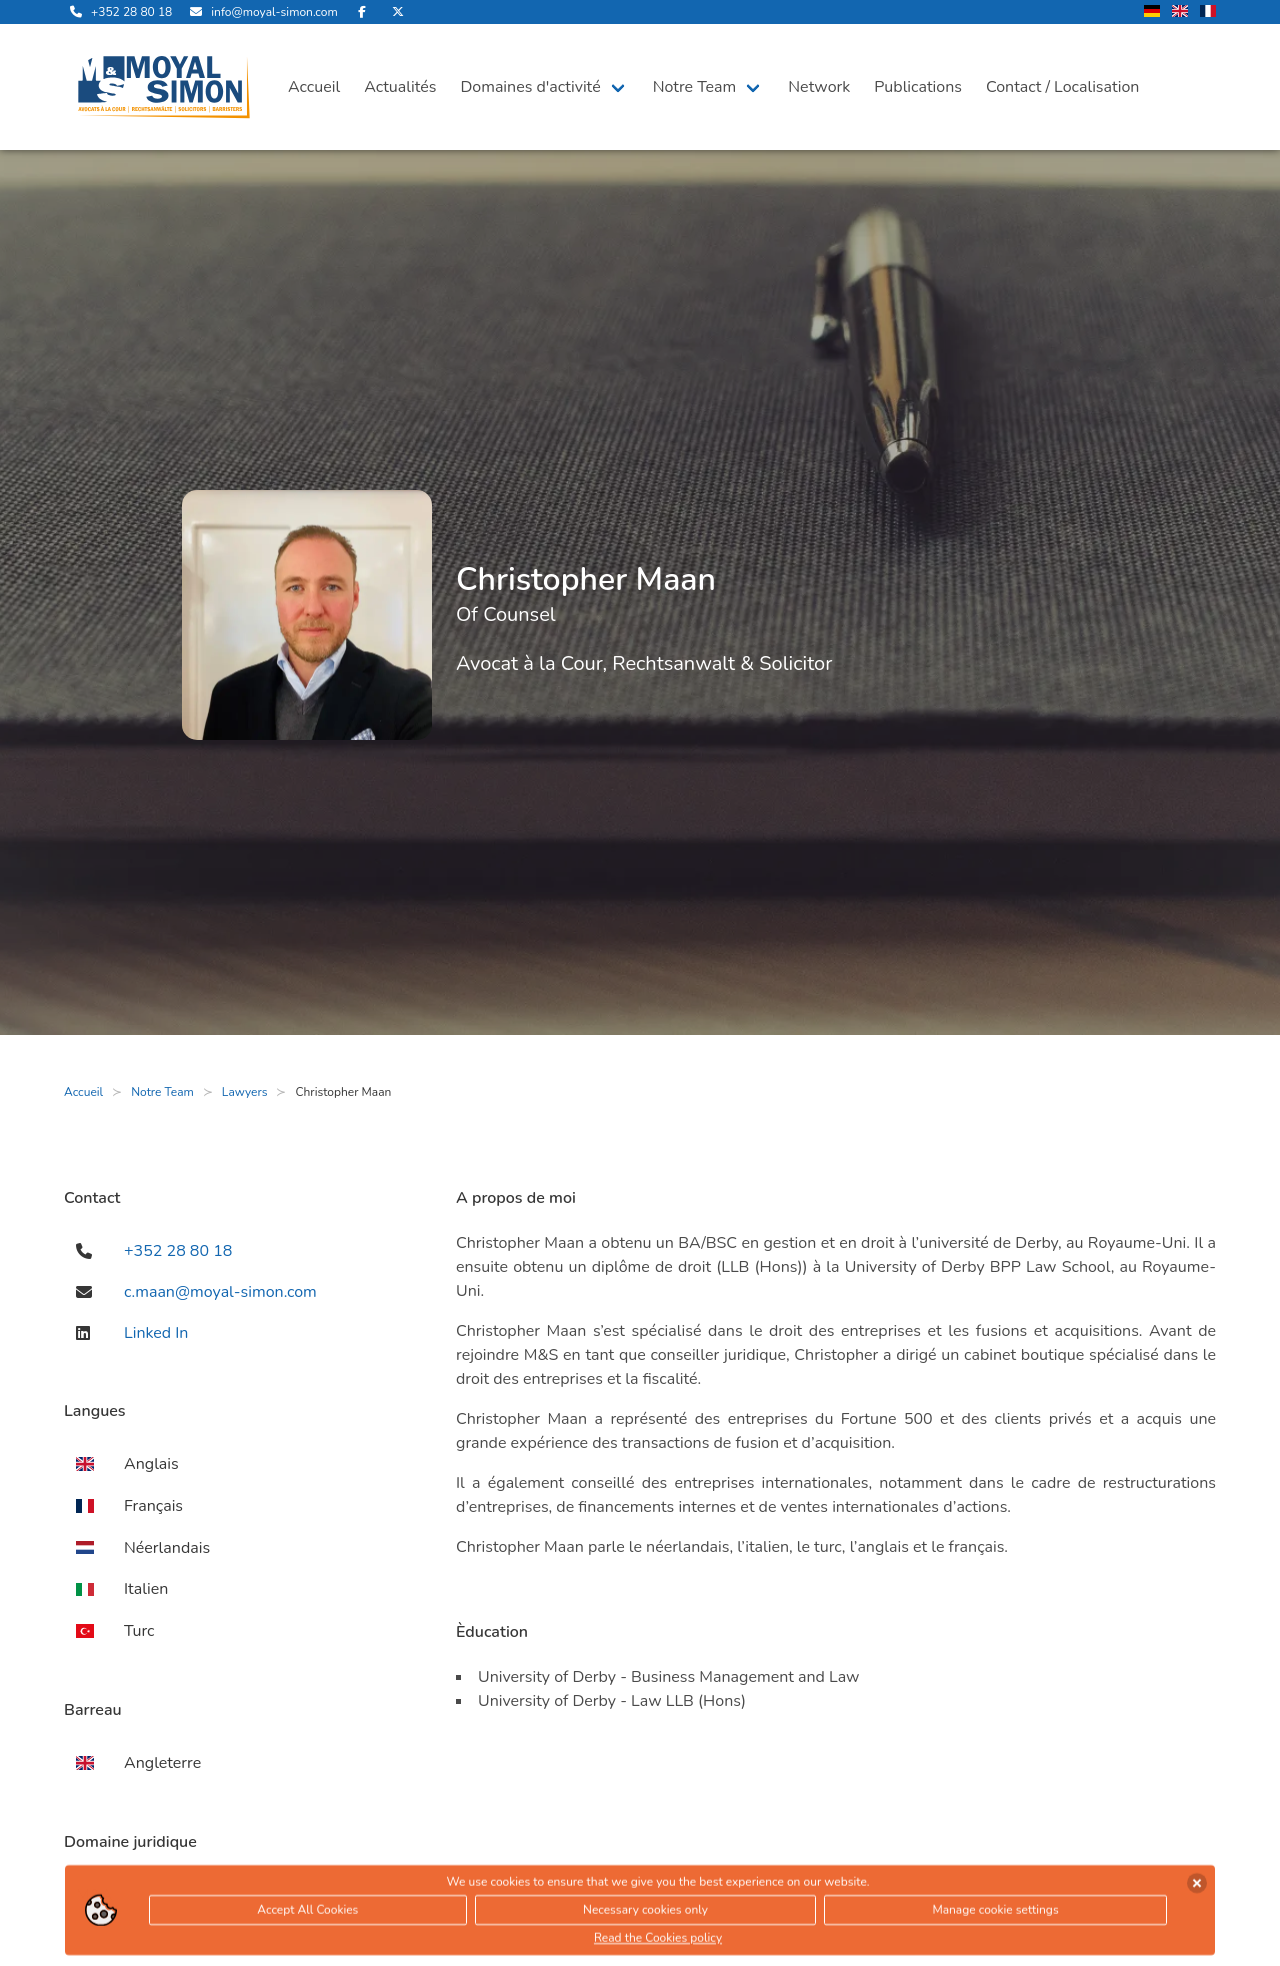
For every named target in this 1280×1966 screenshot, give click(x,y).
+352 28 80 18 (178, 1251)
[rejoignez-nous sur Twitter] (398, 12)
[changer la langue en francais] (1208, 12)
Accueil (314, 87)
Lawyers (245, 1092)
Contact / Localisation (1062, 87)
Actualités (400, 87)
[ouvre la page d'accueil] (164, 87)
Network (819, 87)
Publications (918, 87)
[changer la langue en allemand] (1152, 12)
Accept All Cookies (307, 1913)
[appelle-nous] (118, 12)
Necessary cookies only (645, 1913)
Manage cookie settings (995, 1913)
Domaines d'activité (530, 87)
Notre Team (695, 87)
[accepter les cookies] (1197, 1886)
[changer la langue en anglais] (1180, 12)
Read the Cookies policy (658, 1941)
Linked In (156, 1333)
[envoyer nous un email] (260, 12)
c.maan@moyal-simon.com (220, 1292)
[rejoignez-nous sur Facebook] (362, 12)
